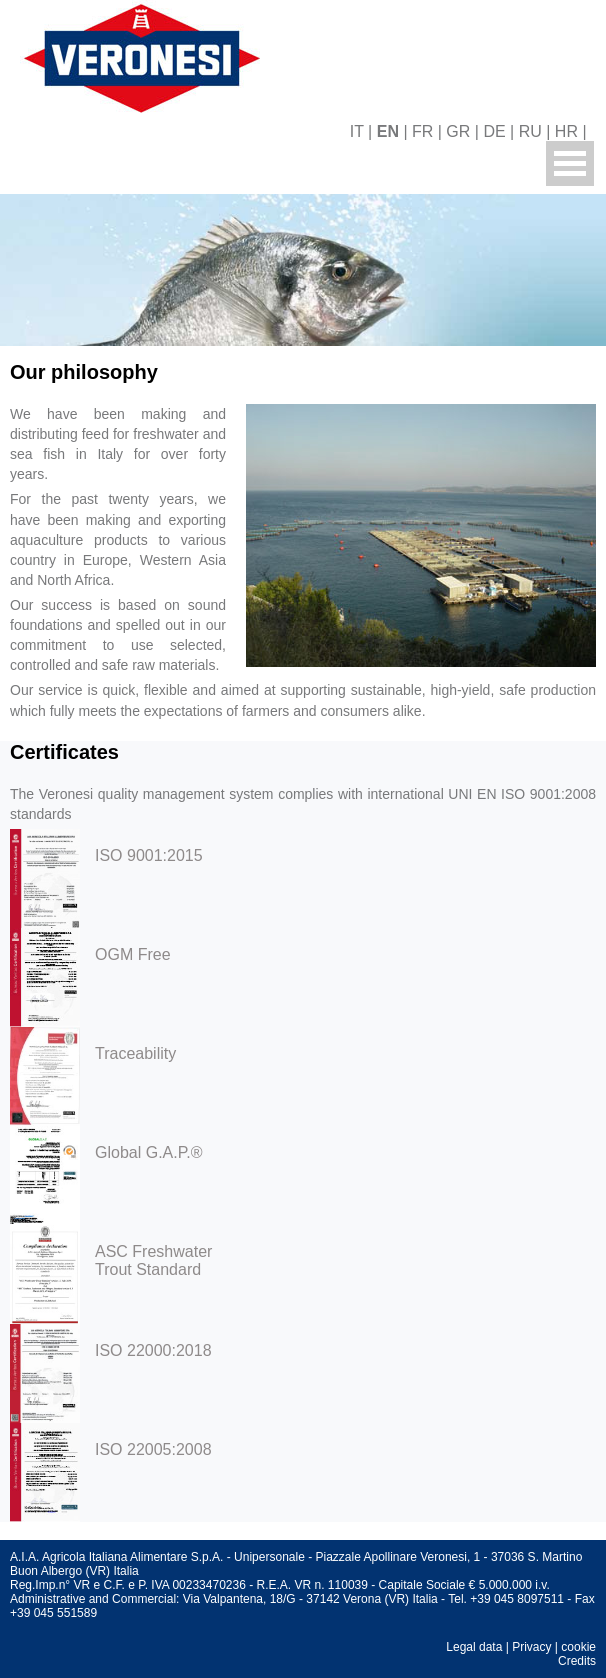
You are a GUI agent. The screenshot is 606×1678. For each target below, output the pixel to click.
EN (388, 131)
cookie (578, 1647)
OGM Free (133, 954)
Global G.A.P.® (149, 1152)
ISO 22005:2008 (153, 1449)
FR (422, 131)
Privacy (531, 1647)
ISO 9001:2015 (149, 855)
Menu (570, 163)
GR (458, 131)
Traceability (135, 1053)
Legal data (474, 1647)
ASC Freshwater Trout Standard (153, 1260)
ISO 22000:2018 (153, 1350)
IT (357, 131)
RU (530, 131)
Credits (577, 1661)
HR (566, 131)
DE (494, 131)
